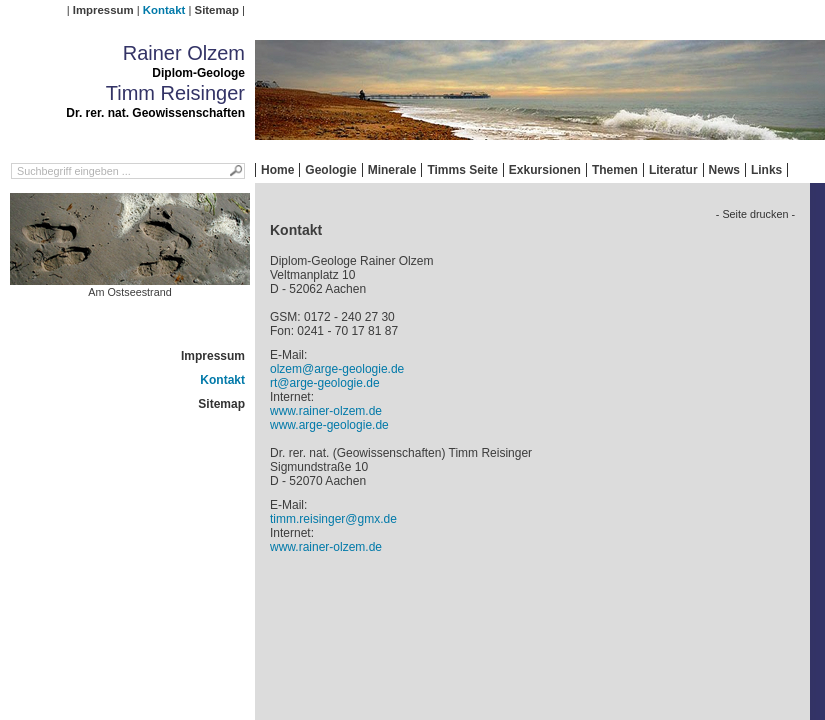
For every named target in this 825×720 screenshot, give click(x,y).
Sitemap (217, 10)
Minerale (392, 170)
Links (766, 170)
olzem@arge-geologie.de (337, 369)
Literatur (673, 170)
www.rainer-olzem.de (326, 411)
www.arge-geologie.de (329, 425)
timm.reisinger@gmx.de (333, 519)
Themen (615, 170)
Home (277, 170)
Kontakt (164, 10)
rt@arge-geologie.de (325, 383)
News (724, 170)
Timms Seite (462, 170)
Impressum (103, 10)
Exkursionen (545, 170)
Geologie (330, 170)
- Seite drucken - (755, 214)
